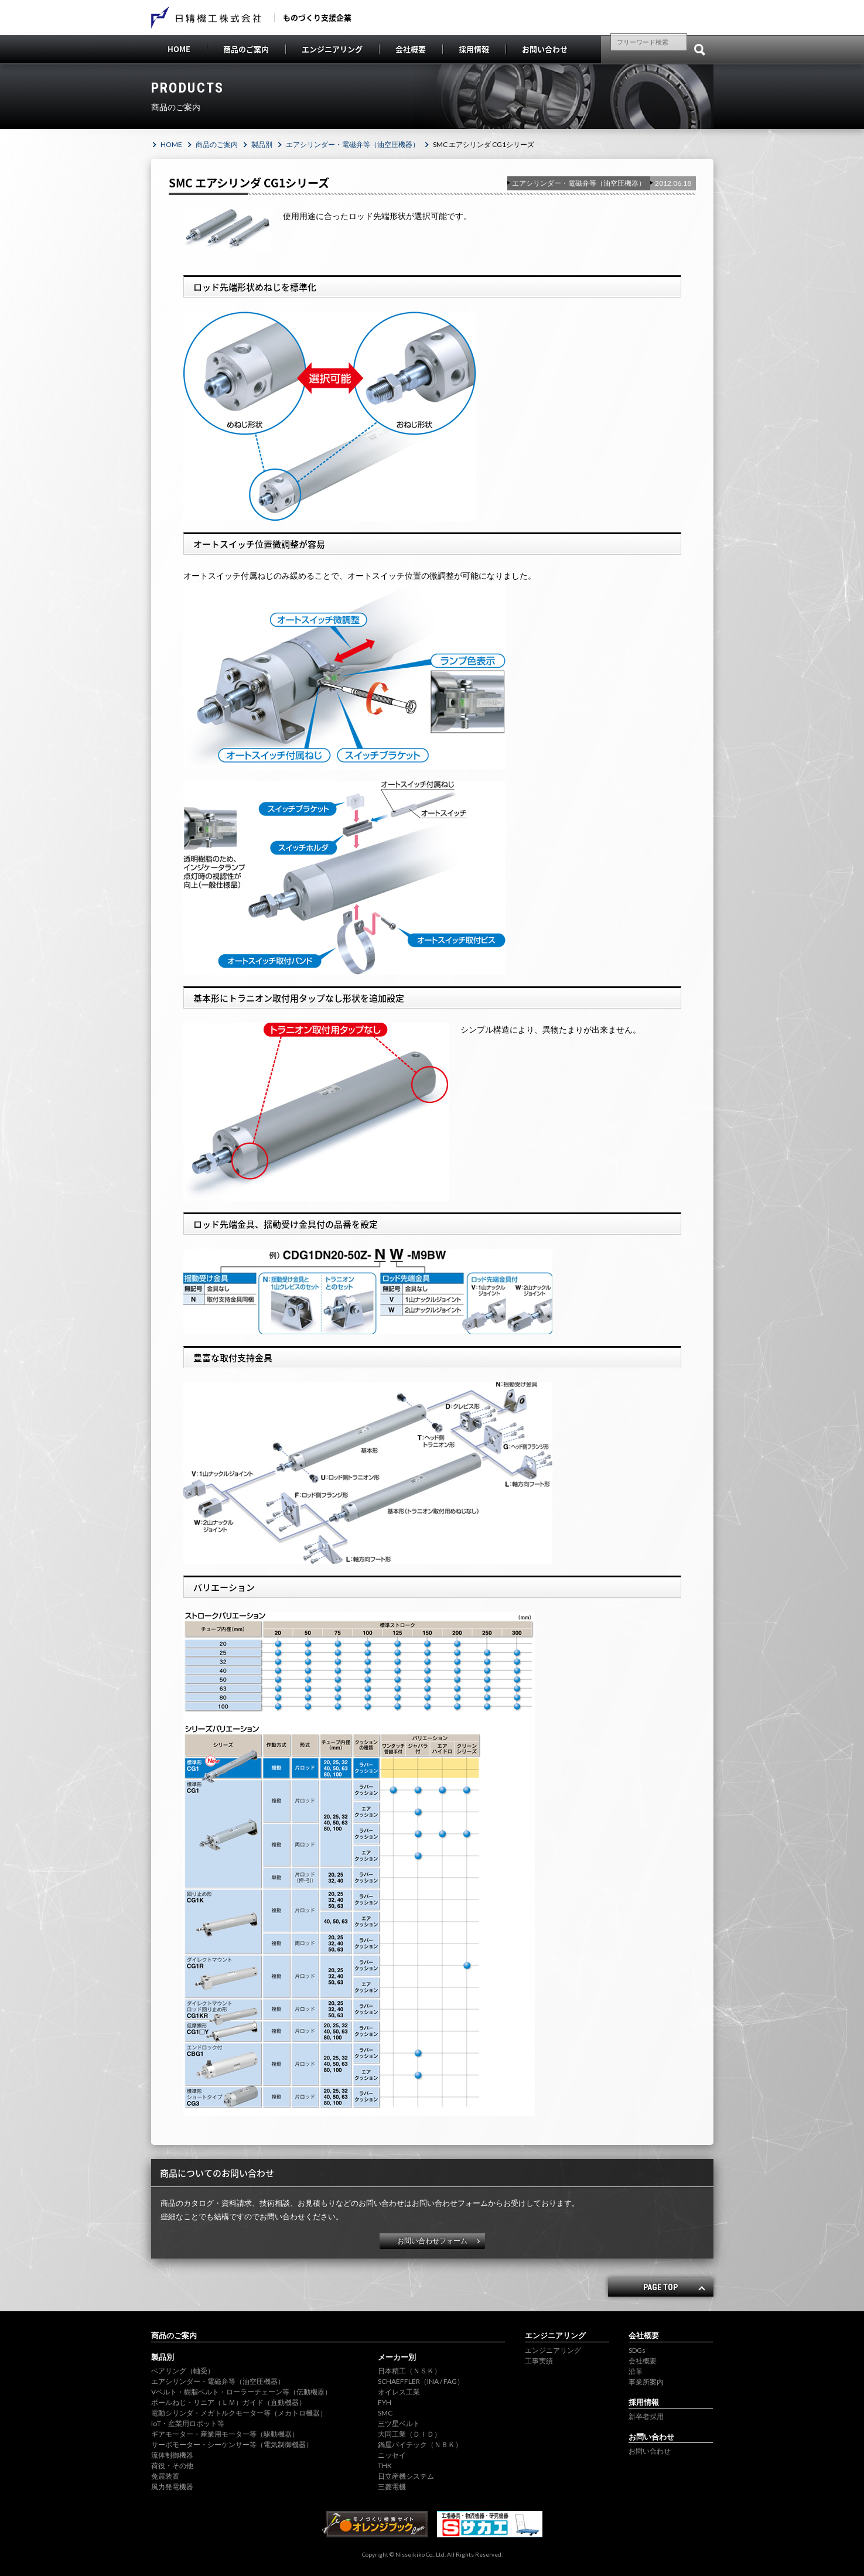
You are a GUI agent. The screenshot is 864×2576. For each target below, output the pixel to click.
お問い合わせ (545, 48)
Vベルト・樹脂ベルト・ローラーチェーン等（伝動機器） (241, 2391)
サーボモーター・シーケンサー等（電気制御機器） (232, 2444)
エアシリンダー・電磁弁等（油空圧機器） (352, 144)
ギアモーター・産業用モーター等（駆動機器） (225, 2434)
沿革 (636, 2371)
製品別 (261, 144)
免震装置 (165, 2476)
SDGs (637, 2350)
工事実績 (539, 2360)
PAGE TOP (660, 2287)
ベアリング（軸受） (182, 2370)
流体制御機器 (172, 2455)
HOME (179, 48)
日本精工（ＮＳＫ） (409, 2370)
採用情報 (474, 48)
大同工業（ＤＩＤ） (409, 2434)
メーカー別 (397, 2357)
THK (385, 2465)
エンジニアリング (332, 48)
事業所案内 (646, 2381)
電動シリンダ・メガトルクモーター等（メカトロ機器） (239, 2412)
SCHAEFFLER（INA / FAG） (421, 2381)
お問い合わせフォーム (432, 2240)
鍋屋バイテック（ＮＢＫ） (420, 2444)
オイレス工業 (399, 2391)
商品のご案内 (246, 48)
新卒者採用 (646, 2416)
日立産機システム (406, 2476)
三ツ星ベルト (399, 2423)
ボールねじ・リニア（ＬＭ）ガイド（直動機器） (228, 2402)
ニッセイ (392, 2455)
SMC (385, 2412)
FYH (384, 2402)
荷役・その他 (172, 2465)
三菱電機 (392, 2486)
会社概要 (410, 48)
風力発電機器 (172, 2486)
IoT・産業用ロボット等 (187, 2423)
